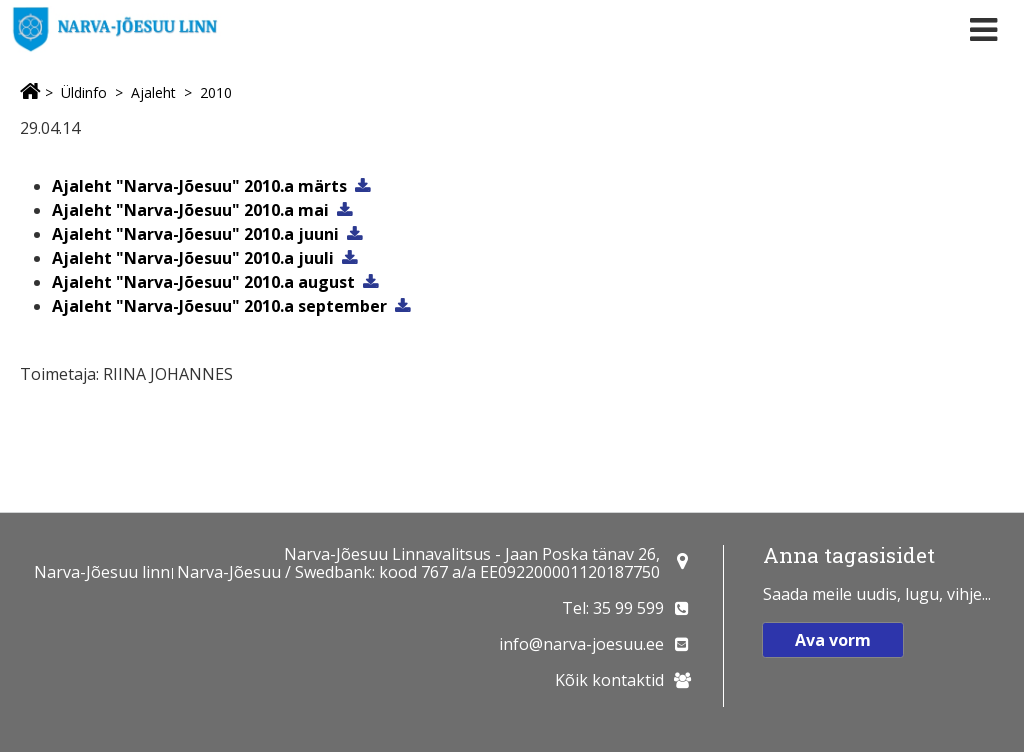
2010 (216, 92)
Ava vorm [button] (833, 640)
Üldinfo (84, 92)
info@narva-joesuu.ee (581, 644)
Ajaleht (153, 92)
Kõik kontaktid (609, 680)
